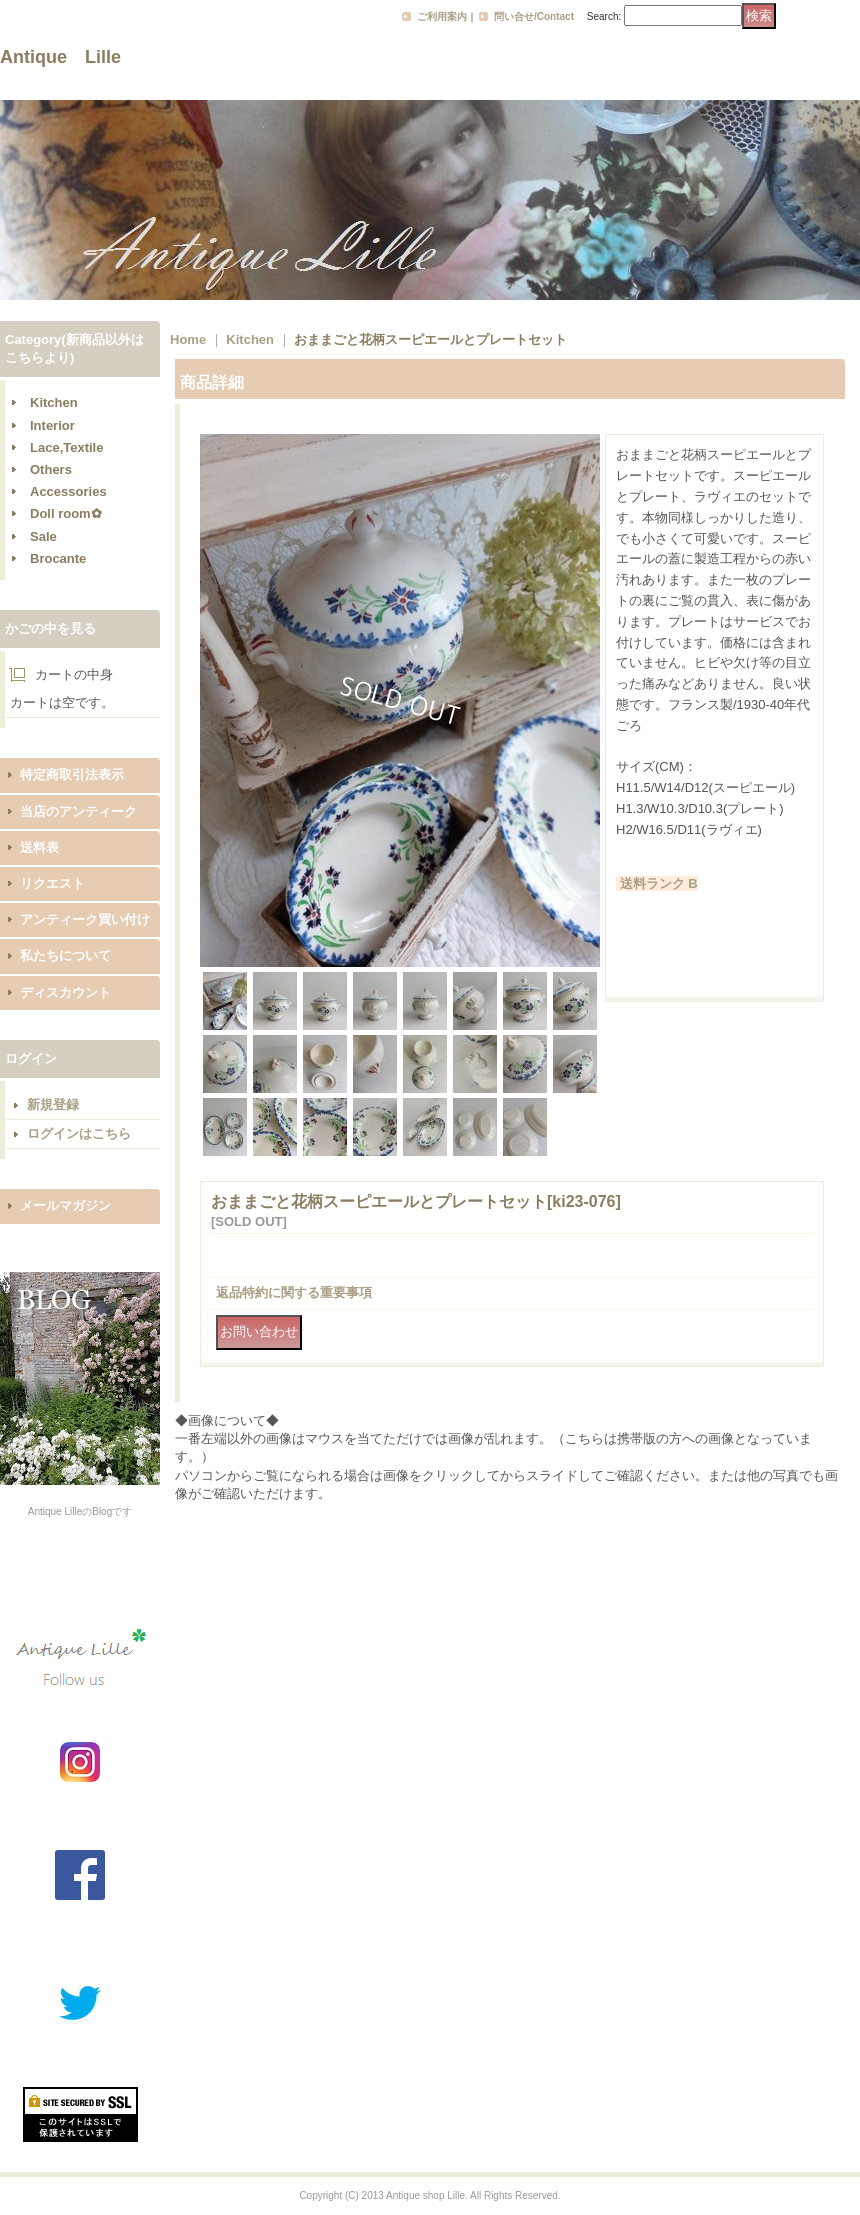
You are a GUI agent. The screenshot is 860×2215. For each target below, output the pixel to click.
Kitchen (54, 402)
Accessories (68, 491)
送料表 (39, 847)
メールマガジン (65, 1205)
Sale (43, 536)
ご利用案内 (442, 16)
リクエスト (52, 883)
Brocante (58, 558)
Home (188, 339)
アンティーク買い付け (85, 919)
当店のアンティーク (78, 811)
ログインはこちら (79, 1133)
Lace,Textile (66, 447)
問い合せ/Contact (534, 16)
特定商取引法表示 (72, 774)
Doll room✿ (66, 513)
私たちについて (65, 955)
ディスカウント (65, 992)
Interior (52, 425)
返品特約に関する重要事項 (294, 1292)
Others (51, 469)
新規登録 (53, 1104)
